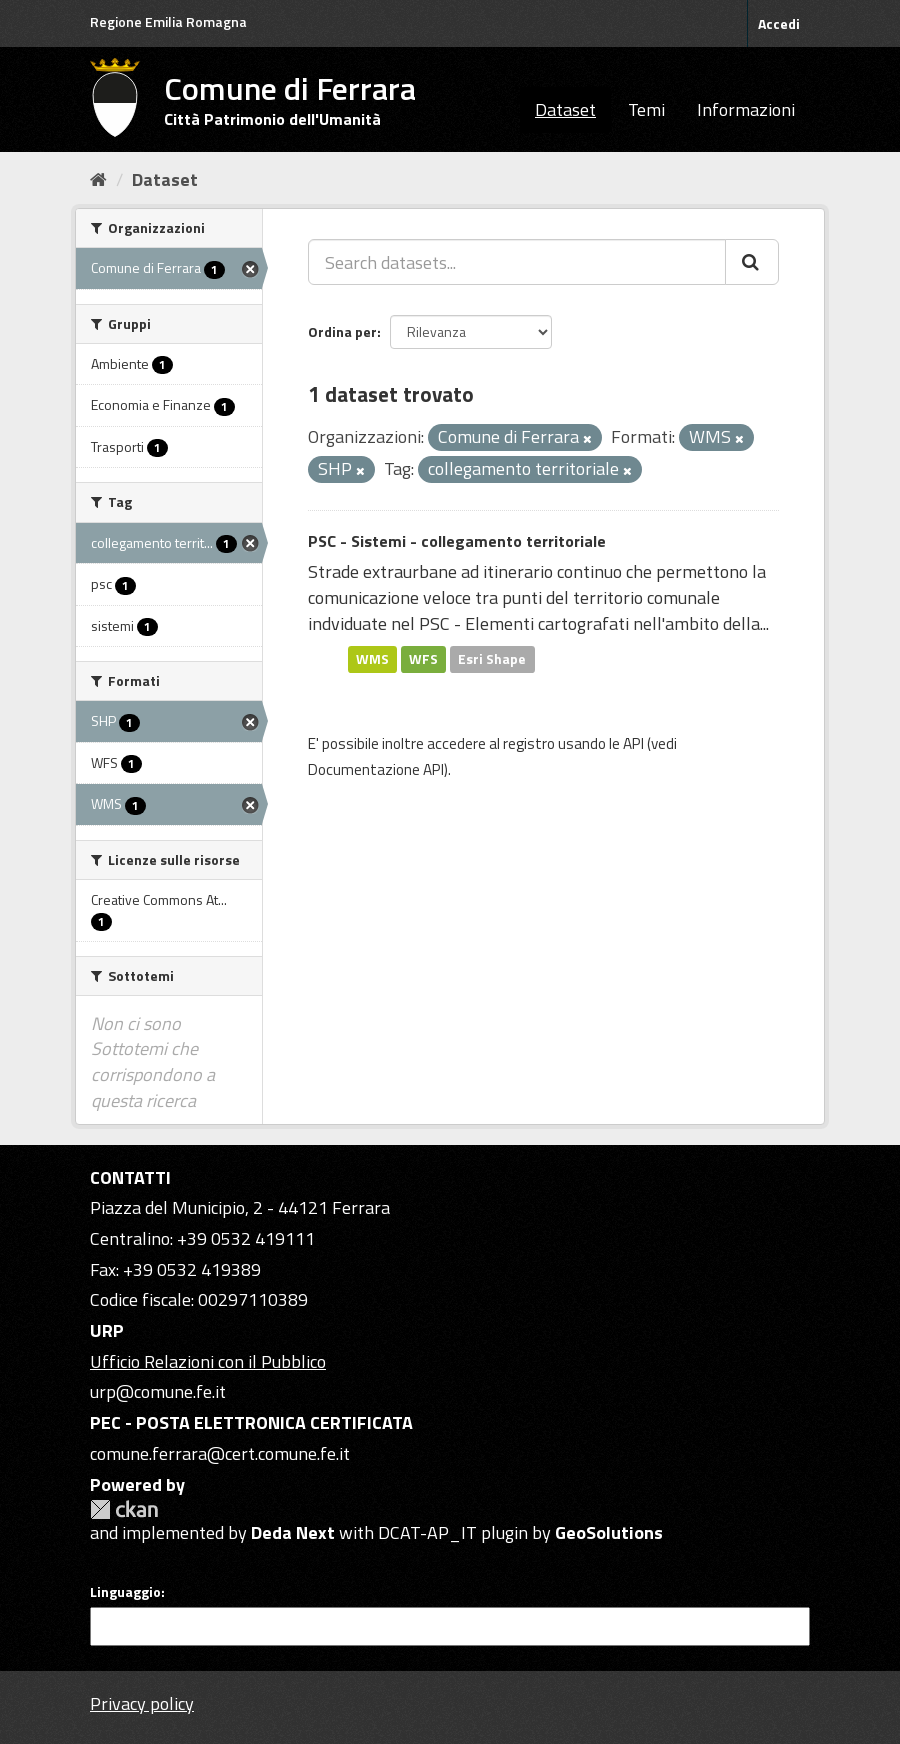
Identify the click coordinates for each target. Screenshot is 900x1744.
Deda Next (293, 1532)
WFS (423, 659)
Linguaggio (125, 1592)
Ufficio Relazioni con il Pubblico (208, 1361)
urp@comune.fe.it (158, 1391)
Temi (646, 109)
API (633, 743)
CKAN (124, 1509)
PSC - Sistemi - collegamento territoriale (457, 541)
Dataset (565, 109)
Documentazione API (376, 769)
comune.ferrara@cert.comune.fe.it (220, 1453)
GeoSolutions (609, 1532)
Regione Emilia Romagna (168, 21)
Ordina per (342, 331)
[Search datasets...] (517, 262)
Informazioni (746, 109)
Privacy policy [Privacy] (142, 1703)
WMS (372, 659)
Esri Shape (492, 659)
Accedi (779, 23)
